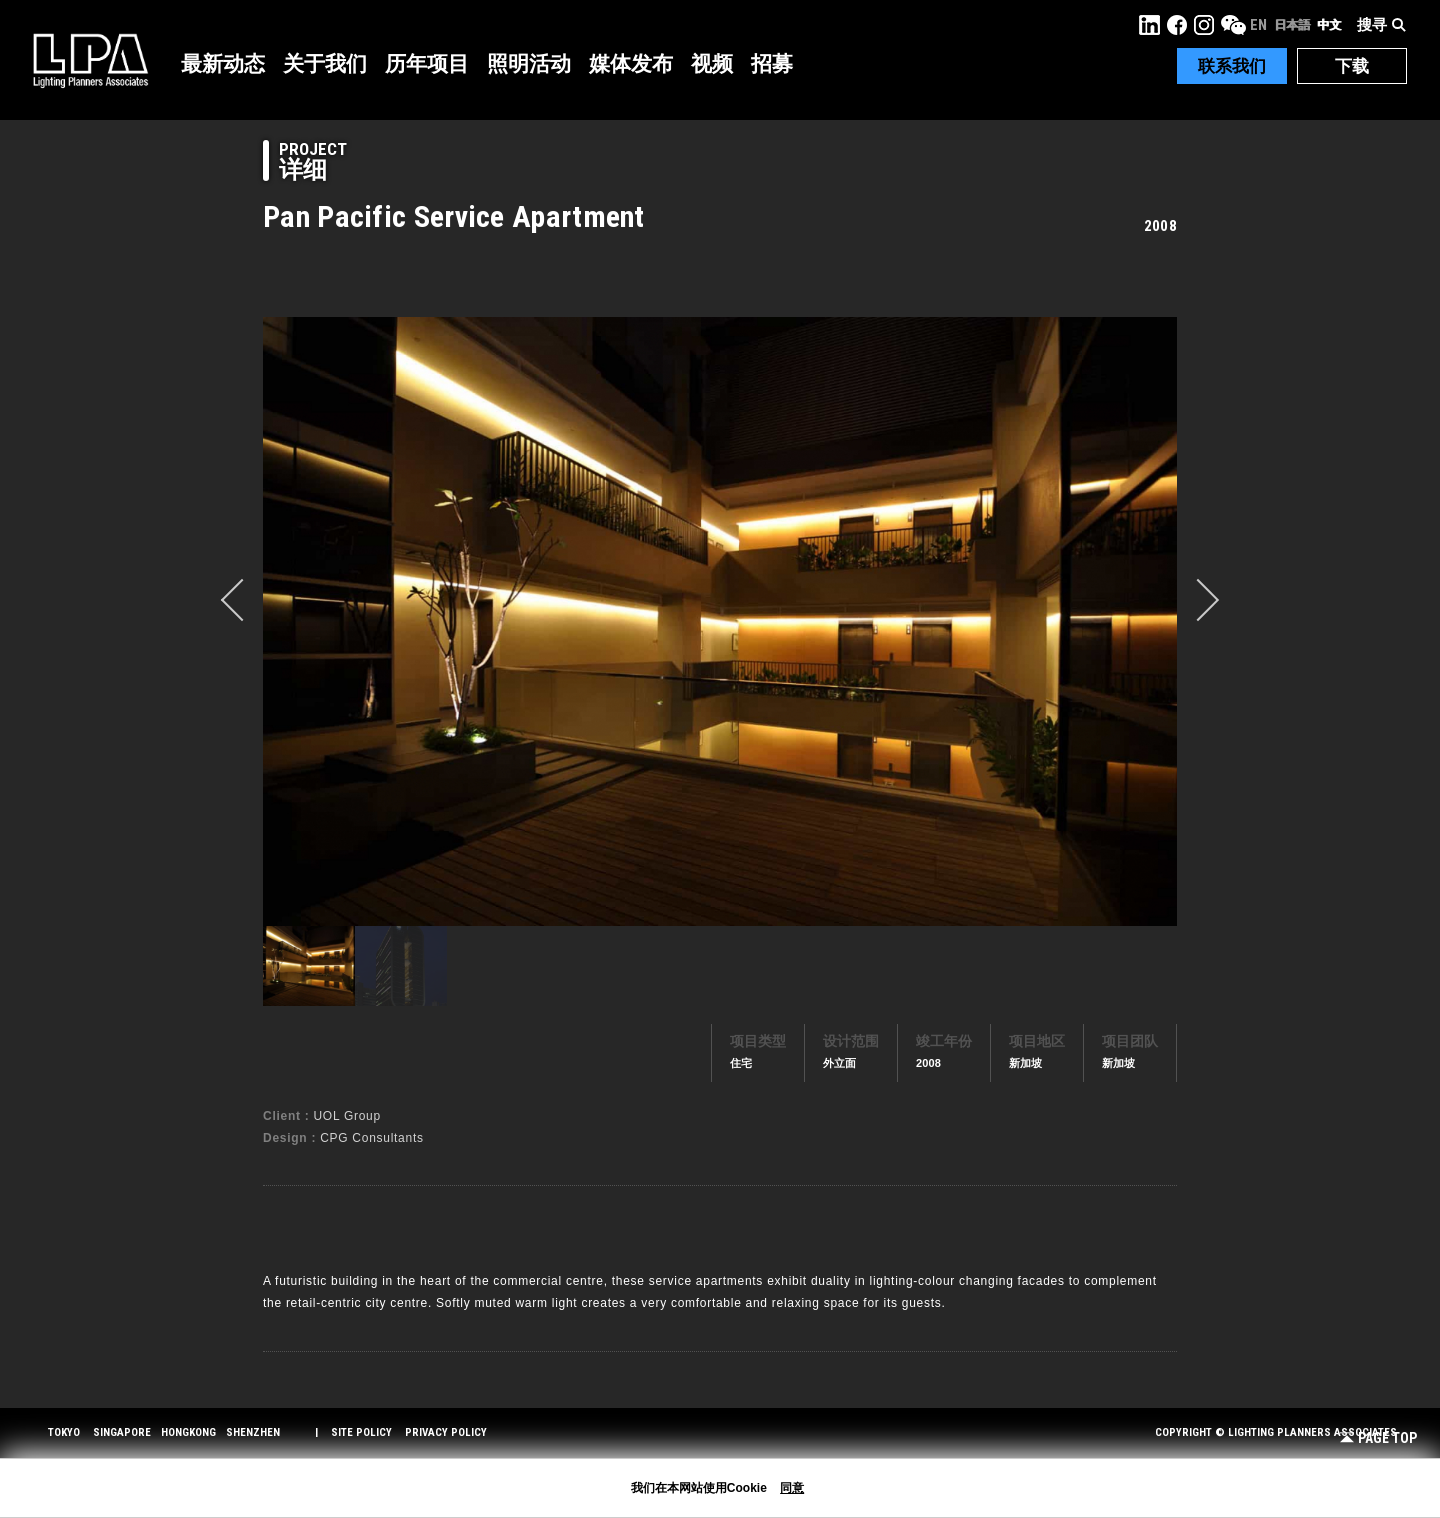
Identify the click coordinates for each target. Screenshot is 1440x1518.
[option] (720, 621)
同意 (792, 1488)
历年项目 (427, 64)
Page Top (1378, 1438)
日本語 (1292, 25)
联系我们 (1232, 66)
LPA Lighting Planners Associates (90, 60)
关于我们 (325, 64)
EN (1258, 25)
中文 (1329, 25)
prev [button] (242, 600)
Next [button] (1198, 600)
